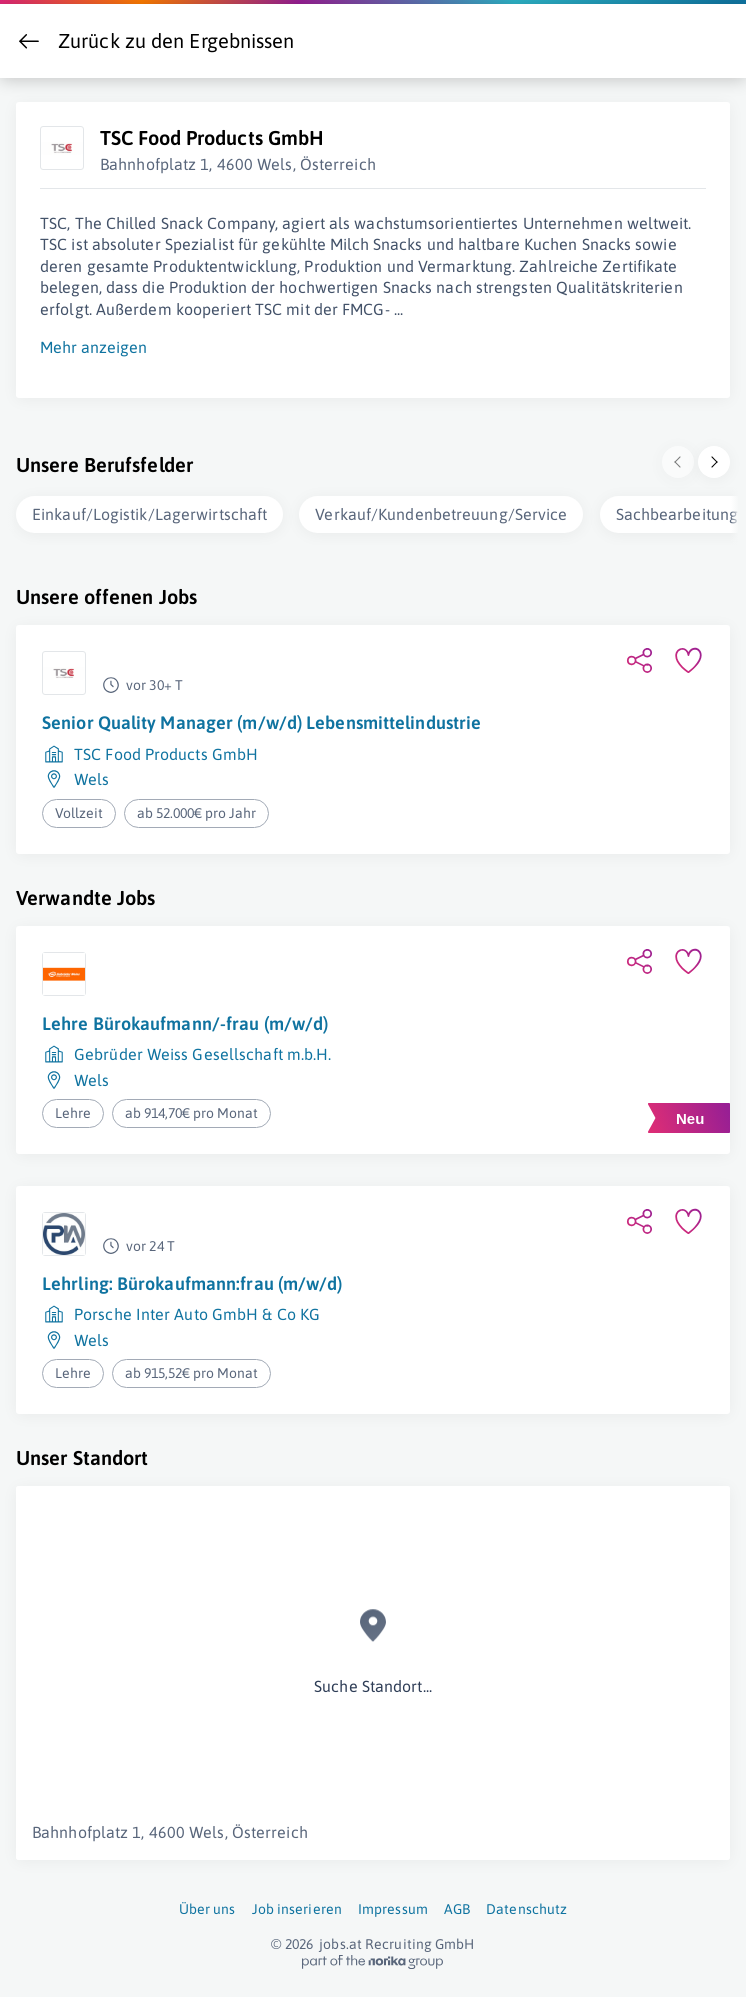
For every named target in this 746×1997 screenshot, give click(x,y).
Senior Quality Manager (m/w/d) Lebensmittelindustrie (261, 718)
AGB (457, 1905)
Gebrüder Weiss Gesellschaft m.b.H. (202, 1050)
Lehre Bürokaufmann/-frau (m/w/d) (185, 1019)
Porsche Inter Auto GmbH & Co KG (197, 1310)
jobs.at (340, 1940)
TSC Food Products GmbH (166, 750)
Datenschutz (526, 1905)
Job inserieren (297, 1905)
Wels (91, 775)
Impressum (393, 1905)
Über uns (207, 1905)
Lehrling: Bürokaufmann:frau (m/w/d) (192, 1279)
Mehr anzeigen (93, 343)
